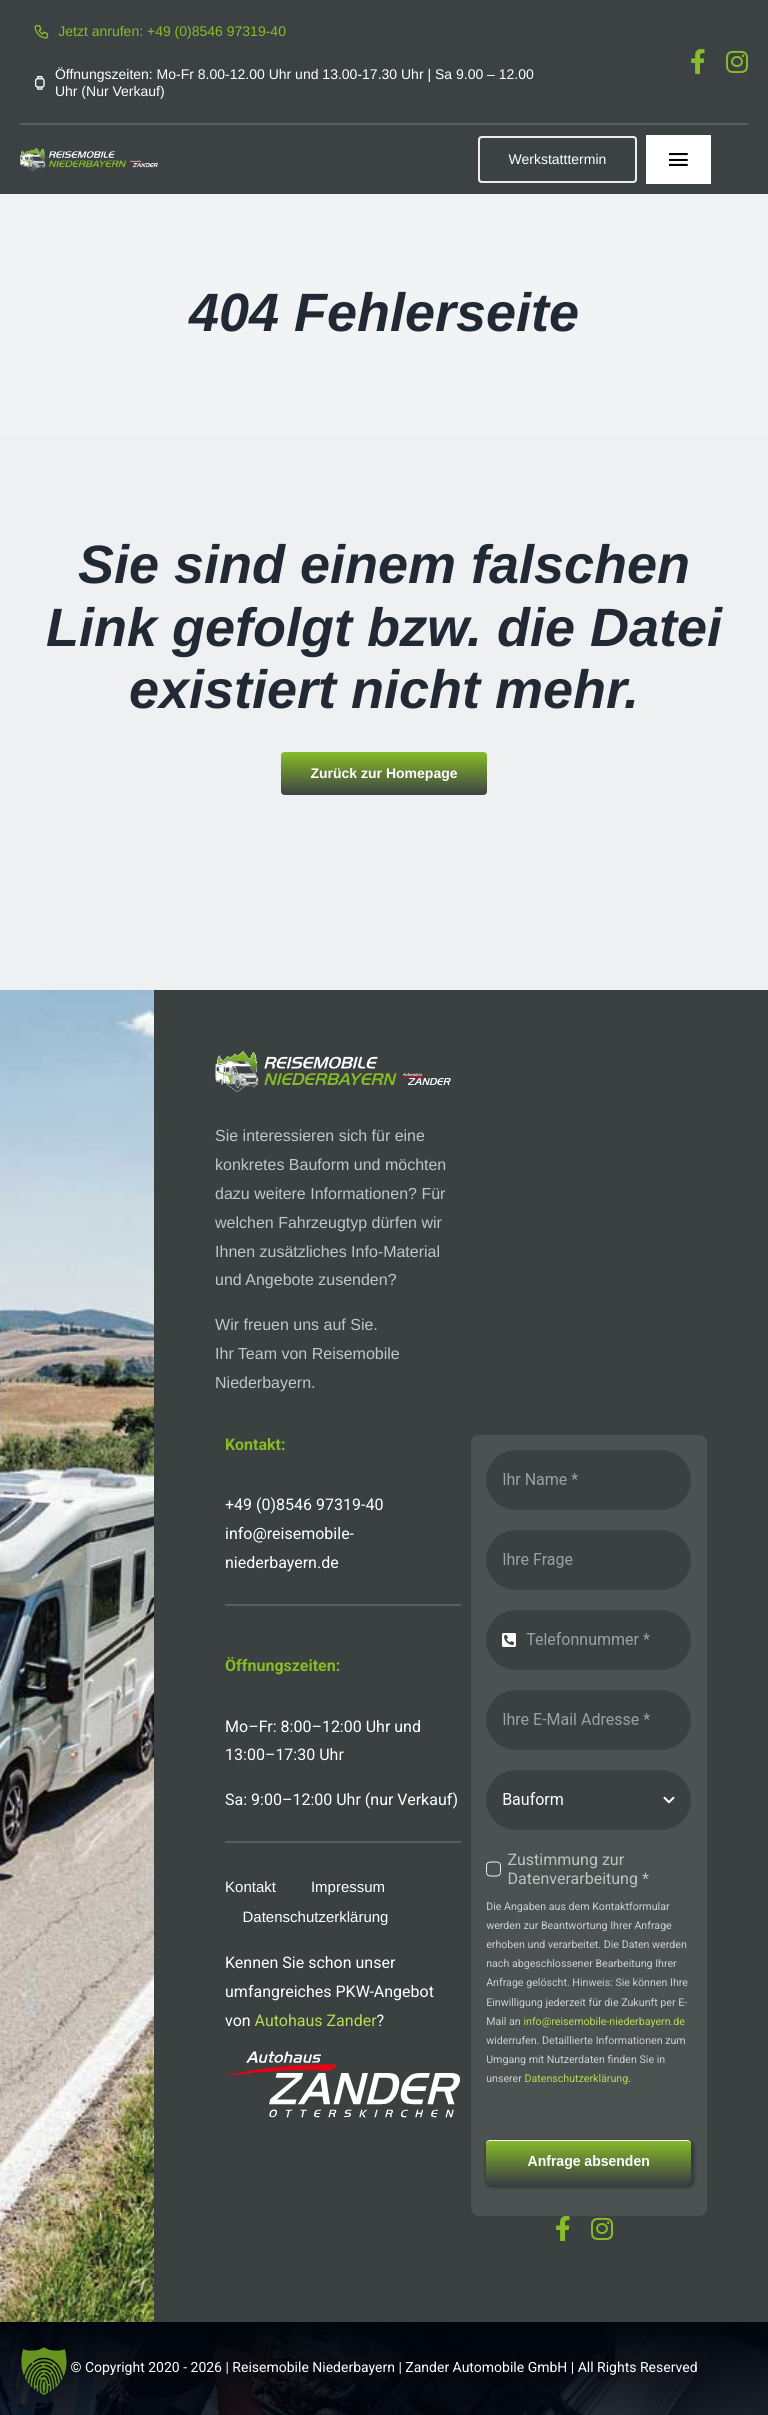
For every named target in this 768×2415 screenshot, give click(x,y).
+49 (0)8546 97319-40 (304, 1504)
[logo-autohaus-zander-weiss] (343, 2058)
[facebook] (698, 61)
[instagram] (737, 61)
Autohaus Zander (316, 2020)
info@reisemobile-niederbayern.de (604, 2021)
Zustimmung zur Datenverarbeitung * (578, 1869)
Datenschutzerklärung (576, 2078)
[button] (44, 2371)
